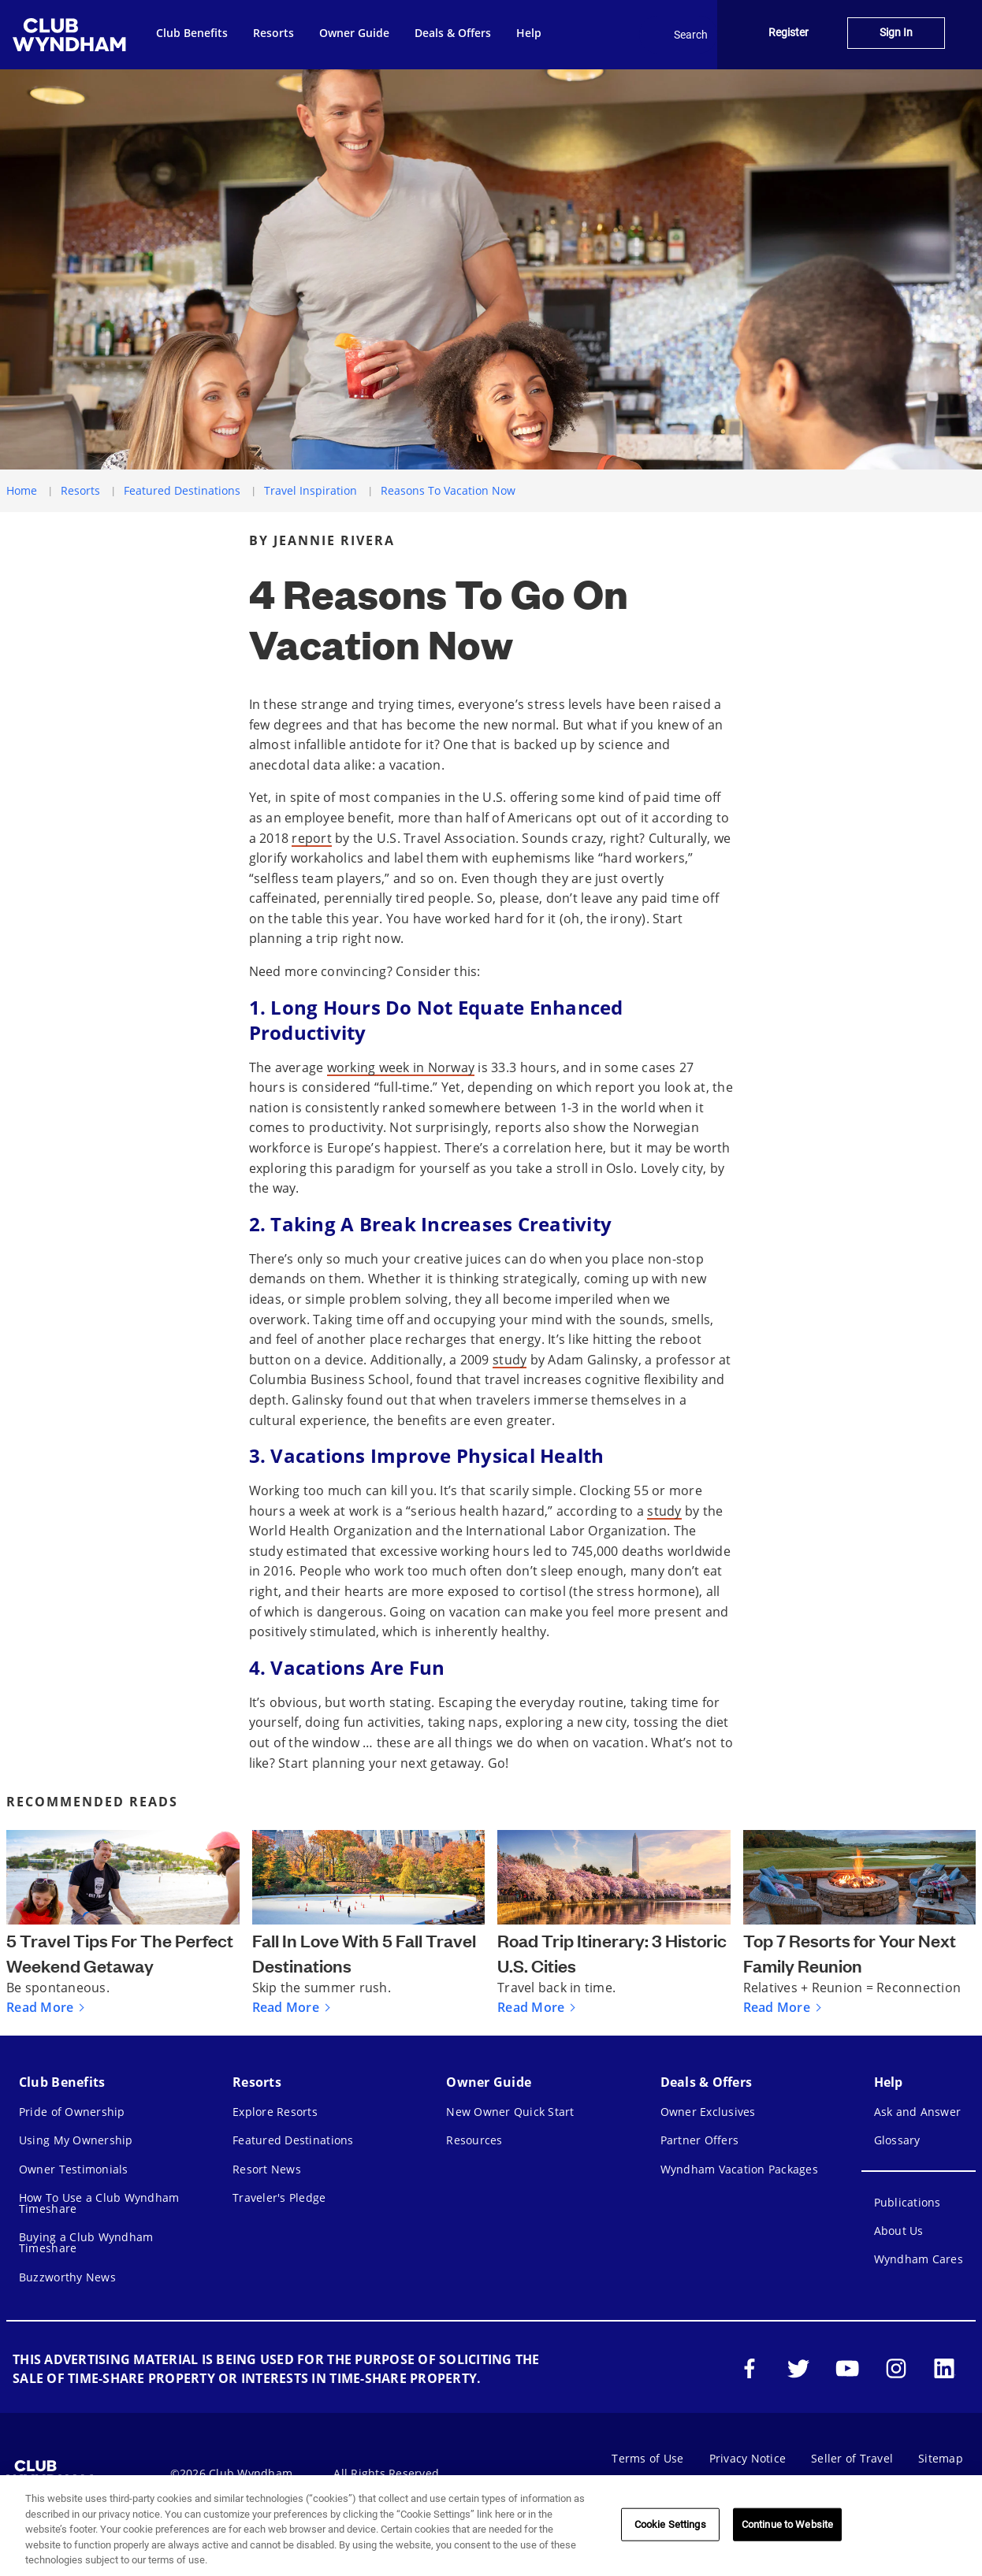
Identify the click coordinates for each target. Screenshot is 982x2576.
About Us (899, 2230)
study (509, 1359)
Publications (907, 2202)
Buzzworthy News (67, 2277)
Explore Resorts (275, 2111)
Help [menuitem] (528, 32)
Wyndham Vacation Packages (739, 2169)
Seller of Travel (852, 2458)
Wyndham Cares (918, 2258)
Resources (474, 2139)
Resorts (80, 490)
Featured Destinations (182, 490)
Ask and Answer (918, 2111)
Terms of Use (647, 2458)
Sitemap (940, 2458)
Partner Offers (699, 2139)
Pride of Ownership (72, 2111)
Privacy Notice (748, 2458)
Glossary (897, 2139)
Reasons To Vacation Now (448, 490)
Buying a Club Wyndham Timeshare (86, 2242)
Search (678, 34)
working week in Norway (401, 1067)
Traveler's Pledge (278, 2197)
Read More (39, 2007)
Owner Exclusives (708, 2111)
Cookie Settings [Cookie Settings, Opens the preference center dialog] (670, 2524)
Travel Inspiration (310, 490)
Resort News (266, 2169)
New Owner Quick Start (510, 2111)
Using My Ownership (76, 2139)
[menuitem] (71, 34)
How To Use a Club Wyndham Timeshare (99, 2203)
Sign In (896, 32)
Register (788, 32)
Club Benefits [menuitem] (192, 32)
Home (21, 490)
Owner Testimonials (73, 2169)
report (312, 838)
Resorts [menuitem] (273, 32)
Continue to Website (787, 2524)
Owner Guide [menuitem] (354, 32)
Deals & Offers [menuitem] (453, 32)
